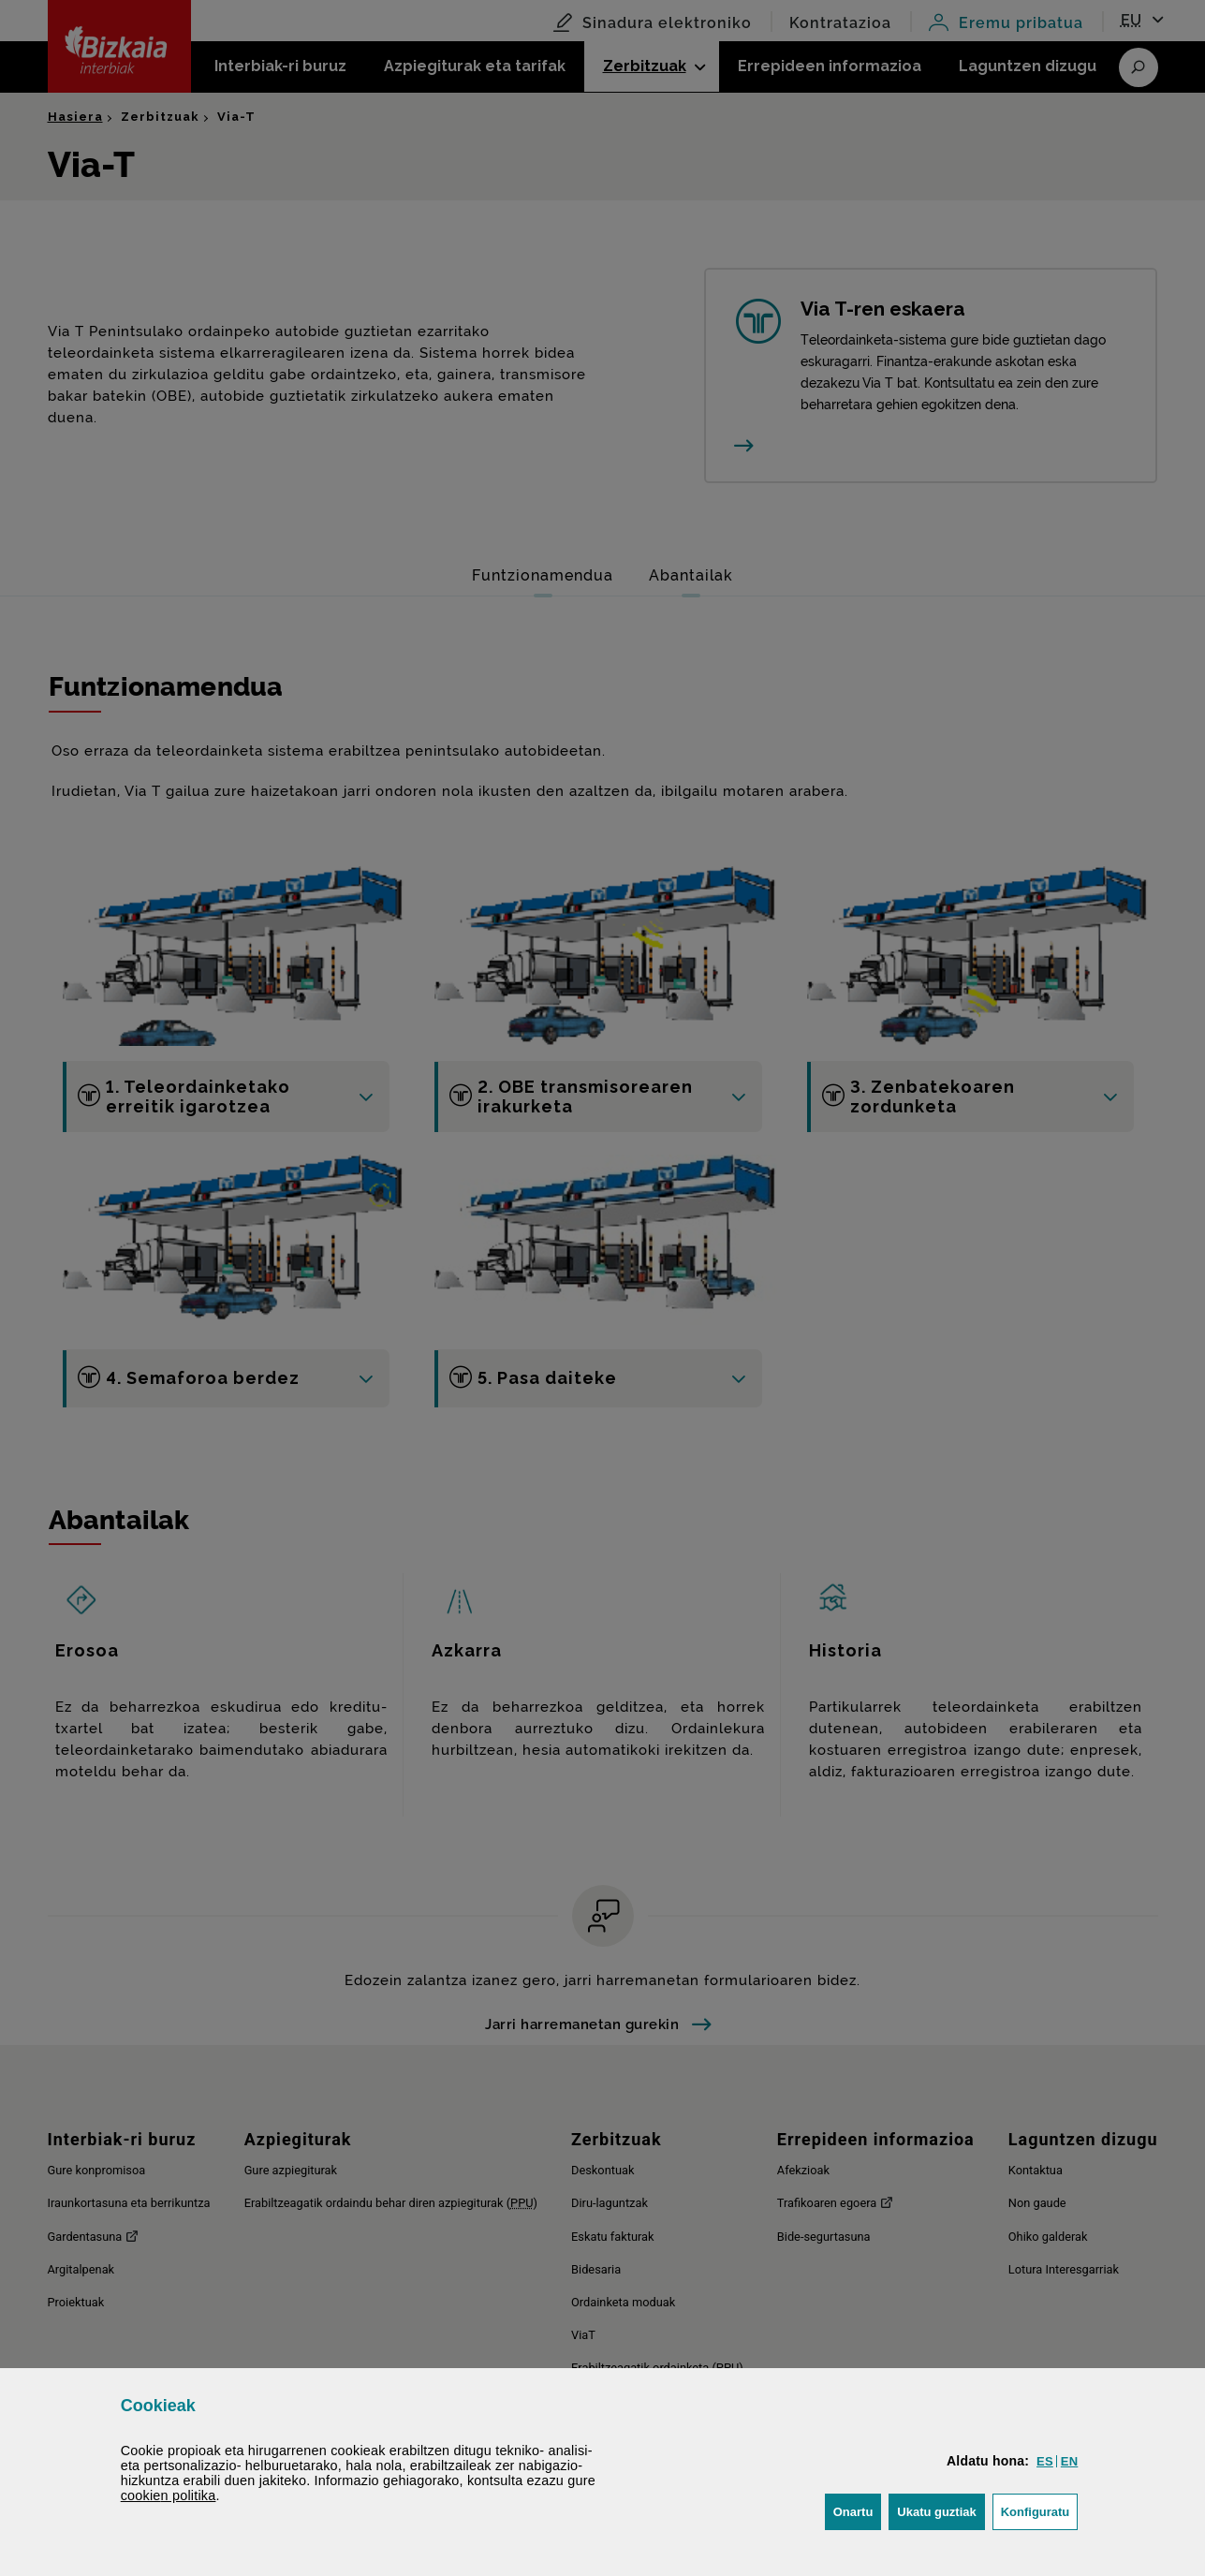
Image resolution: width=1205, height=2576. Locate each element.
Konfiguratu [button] (1040, 2510)
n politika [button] (168, 2495)
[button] (1044, 2461)
